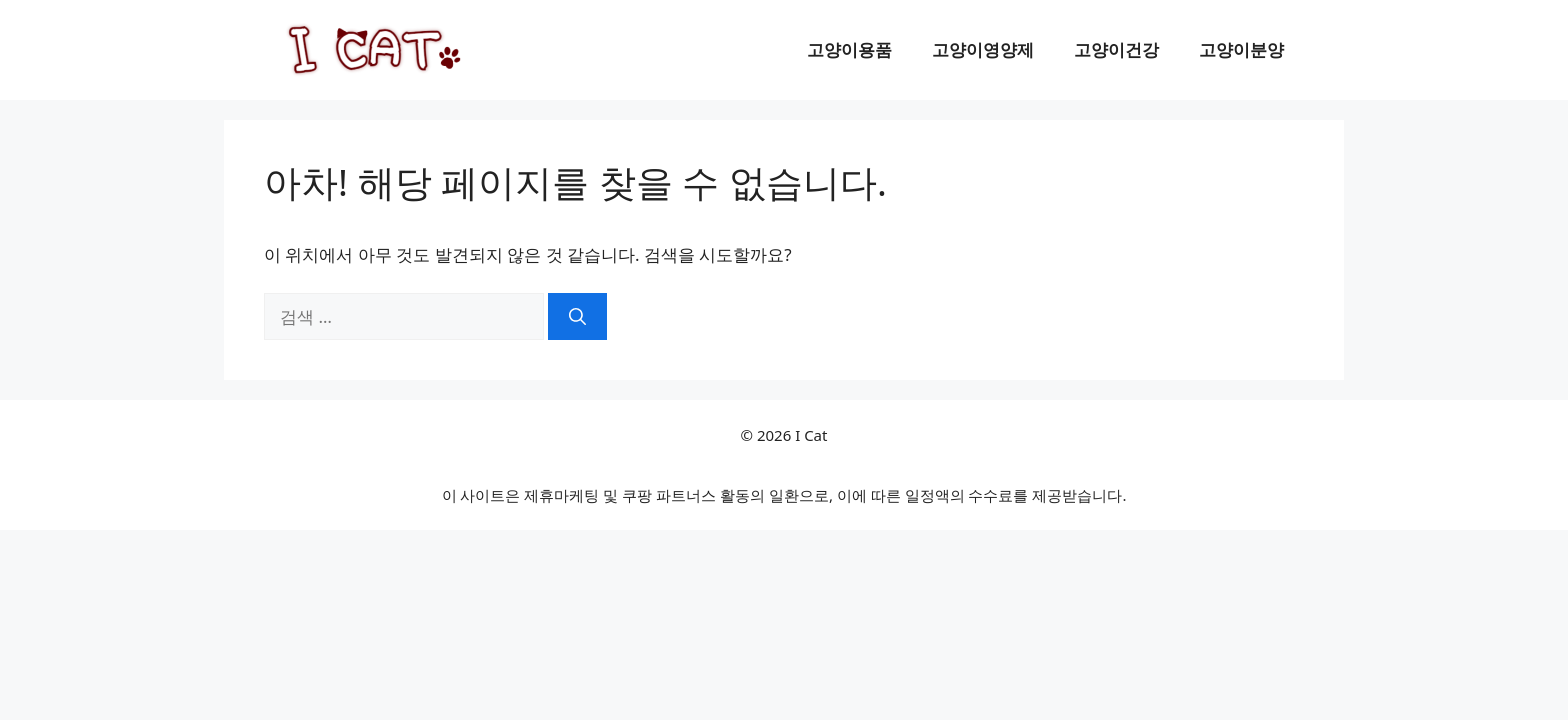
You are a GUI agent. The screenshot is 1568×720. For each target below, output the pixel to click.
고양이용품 (849, 49)
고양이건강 (1116, 49)
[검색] (577, 317)
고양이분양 (1241, 49)
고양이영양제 (983, 49)
